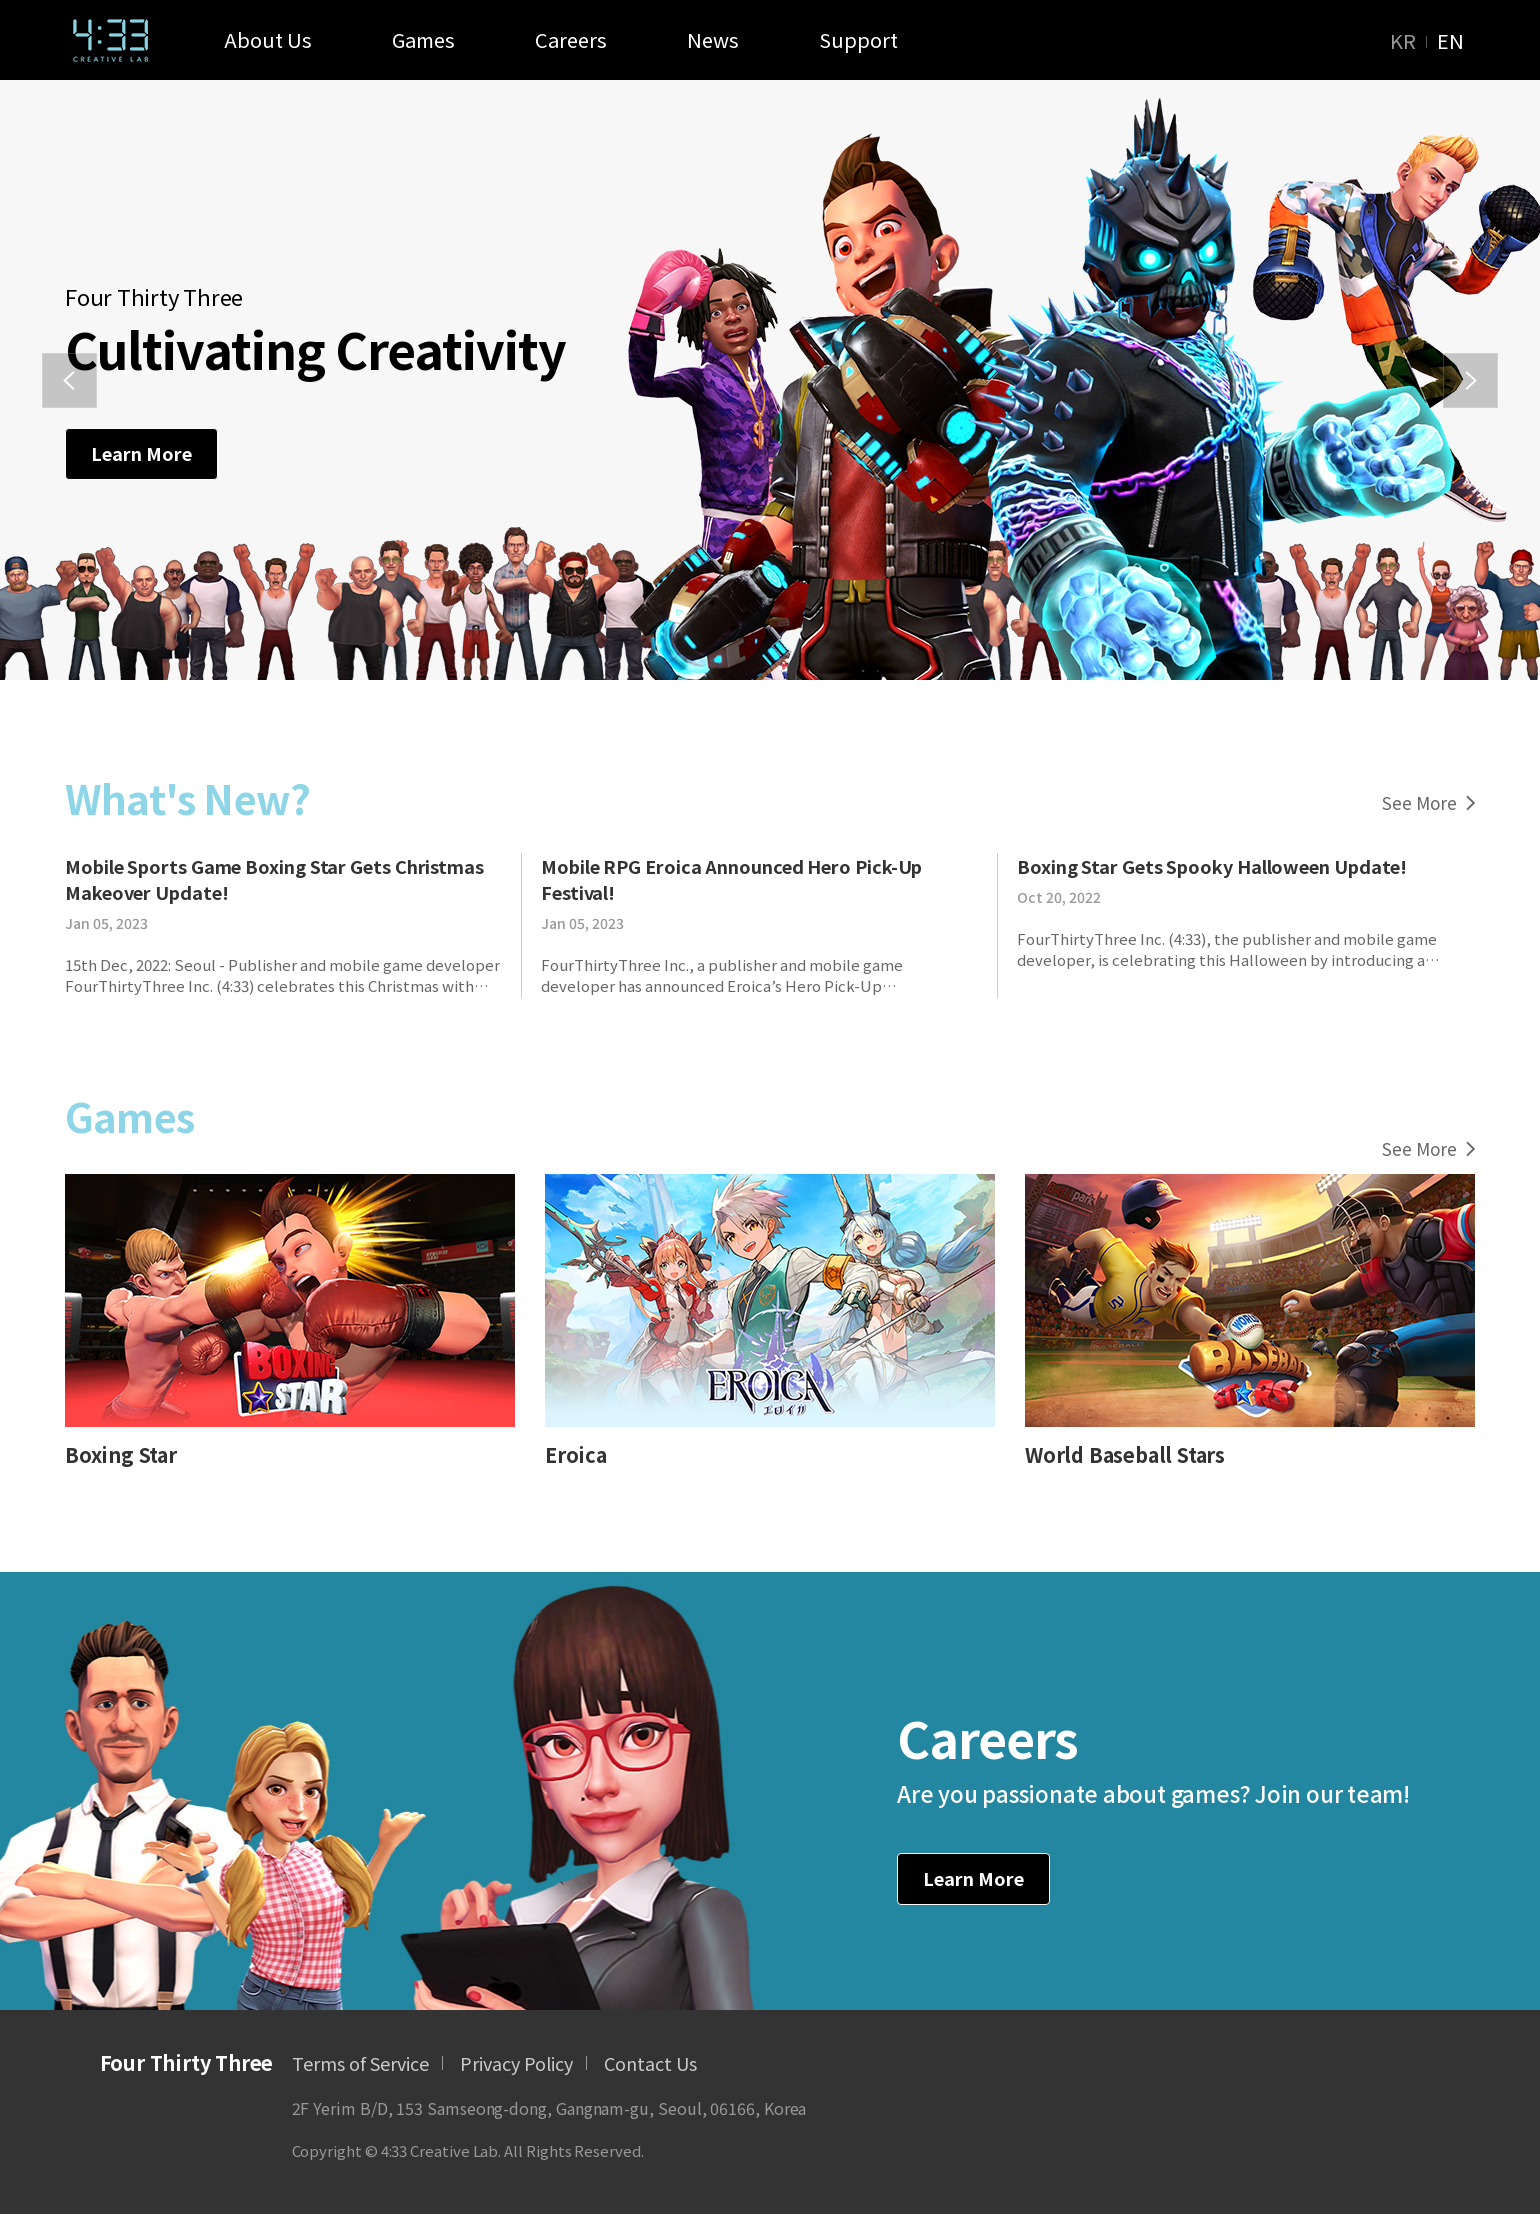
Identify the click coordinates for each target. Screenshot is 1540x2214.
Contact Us (650, 2063)
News (713, 39)
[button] (69, 380)
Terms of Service (360, 2063)
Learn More (141, 453)
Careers (571, 39)
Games (423, 39)
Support (858, 39)
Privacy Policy (516, 2063)
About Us (268, 39)
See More (1428, 802)
